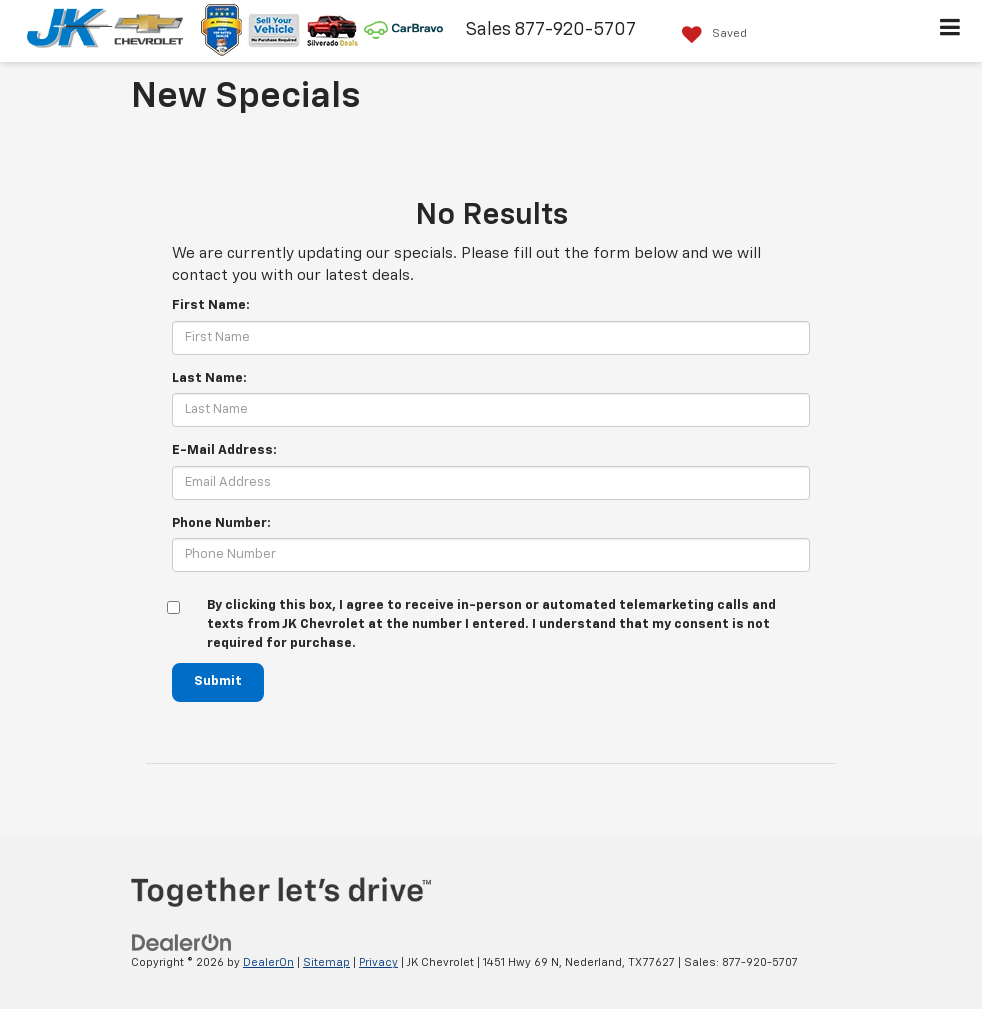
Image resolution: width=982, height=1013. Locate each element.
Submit (218, 681)
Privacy (378, 962)
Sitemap (326, 962)
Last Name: (209, 378)
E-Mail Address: (224, 450)
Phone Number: (221, 523)
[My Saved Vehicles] (709, 34)
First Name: (211, 305)
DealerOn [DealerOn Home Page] (268, 962)
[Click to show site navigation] (950, 31)
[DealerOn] (182, 942)
